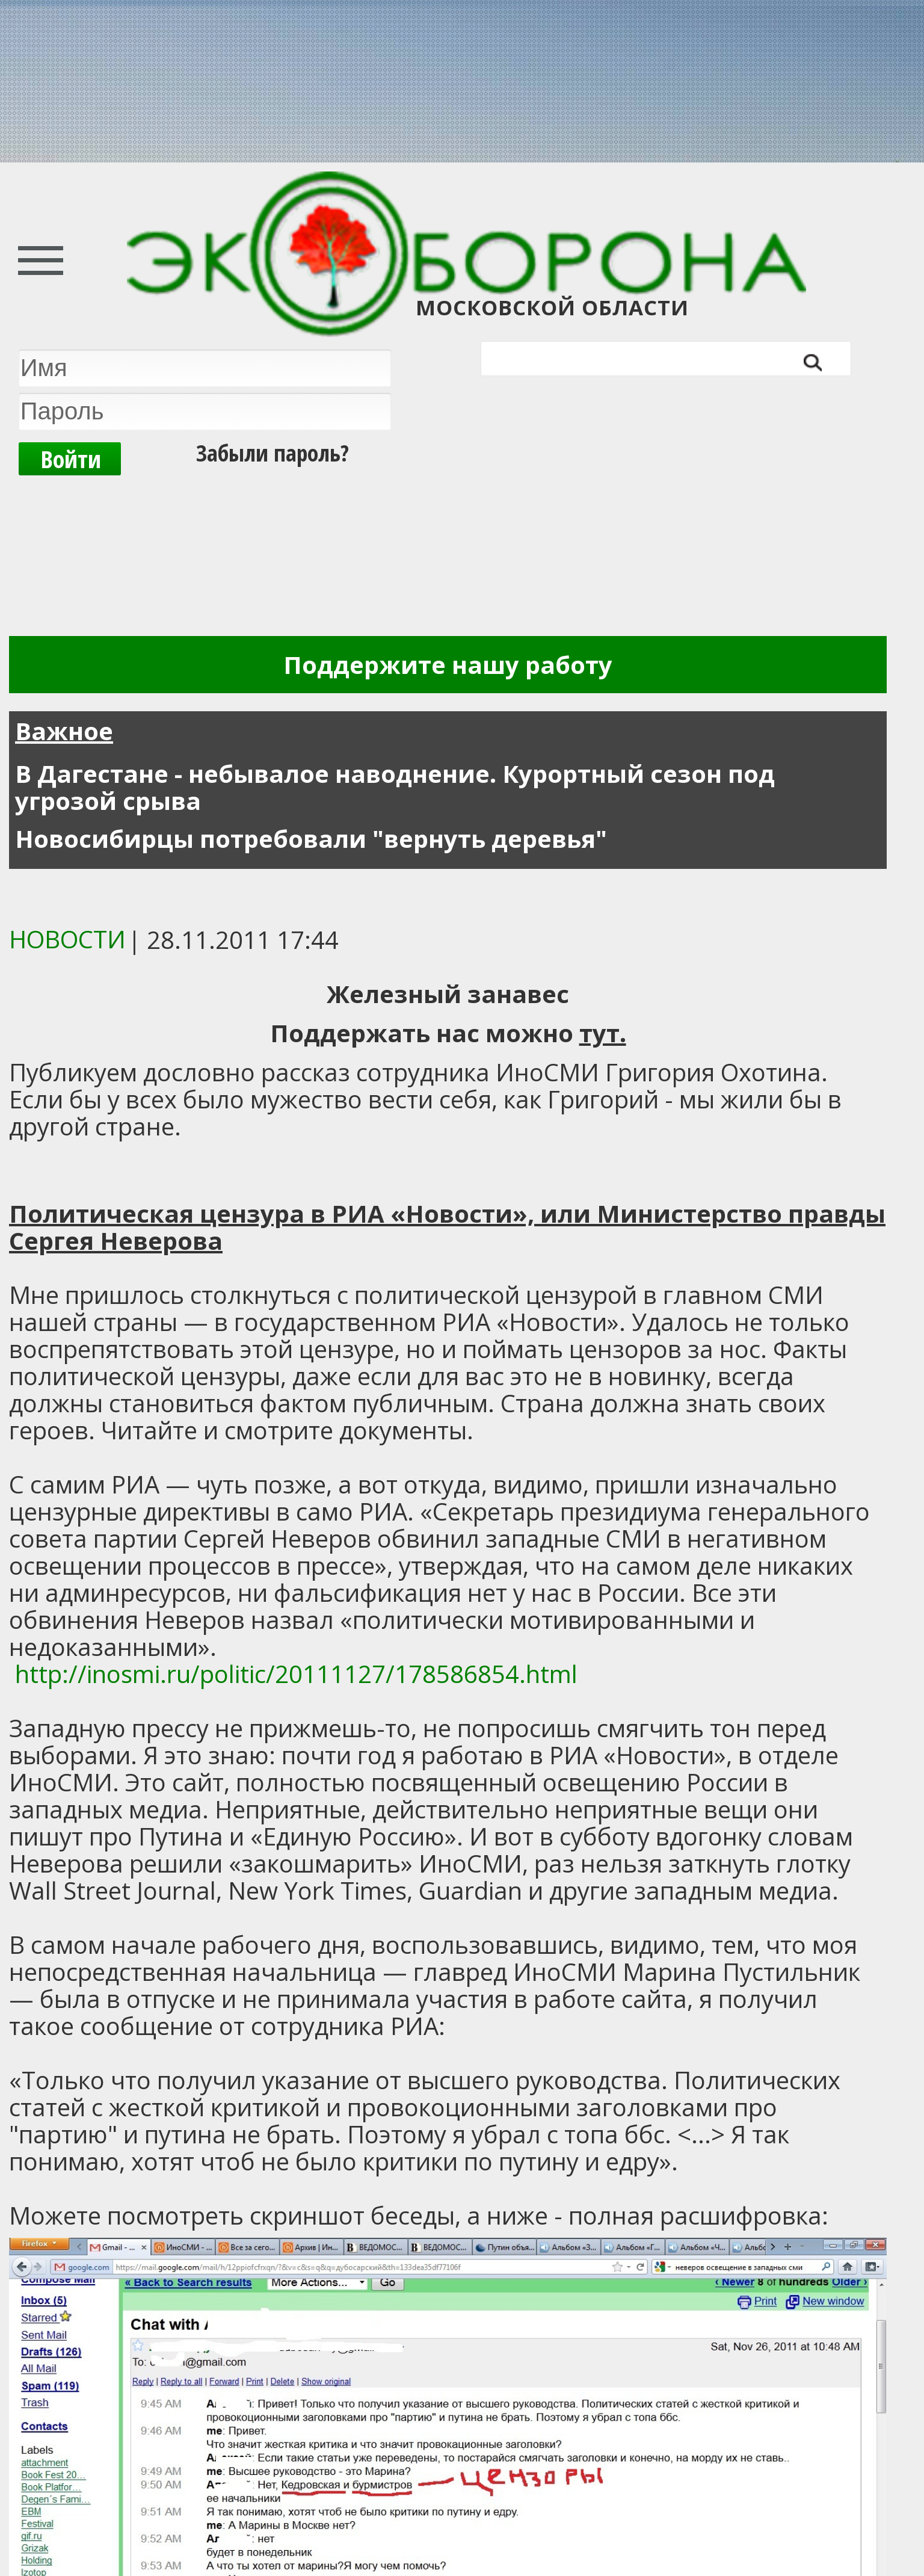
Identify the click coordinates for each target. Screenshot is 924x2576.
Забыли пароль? (272, 452)
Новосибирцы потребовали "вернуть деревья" (311, 838)
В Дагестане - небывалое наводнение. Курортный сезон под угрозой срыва (395, 787)
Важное (64, 730)
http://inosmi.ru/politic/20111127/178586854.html (296, 1673)
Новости (67, 939)
